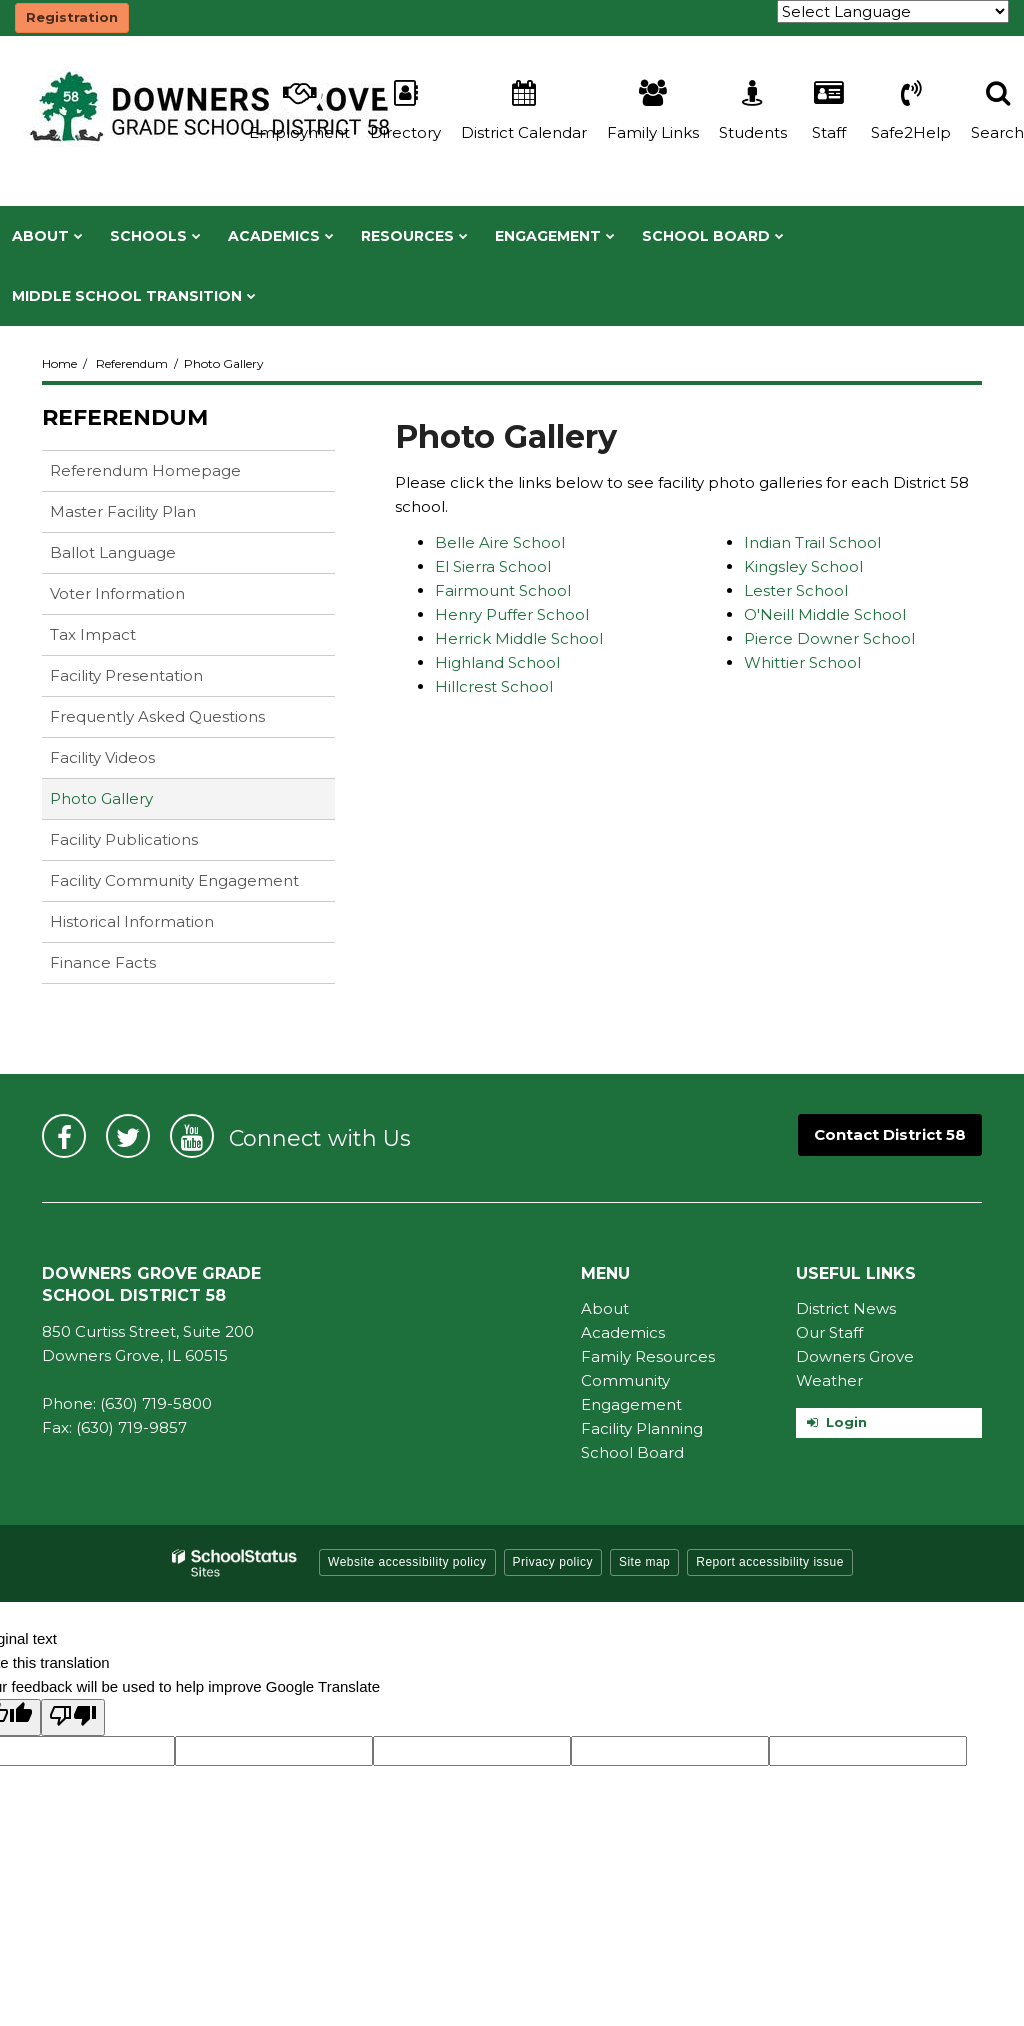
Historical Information (132, 921)
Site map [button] (644, 1562)
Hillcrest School (494, 686)
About (605, 1308)
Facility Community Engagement (174, 880)
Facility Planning (642, 1428)
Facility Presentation (126, 675)
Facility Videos (102, 757)
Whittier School (802, 662)
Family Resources (648, 1356)
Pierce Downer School (829, 638)
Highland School (497, 662)
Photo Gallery (101, 798)
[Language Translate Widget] (893, 11)
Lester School (796, 590)
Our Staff (829, 1332)
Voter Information (117, 593)
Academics (623, 1332)
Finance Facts (103, 962)
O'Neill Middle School (825, 614)
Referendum (132, 363)
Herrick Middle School (519, 638)
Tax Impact (93, 634)
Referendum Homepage (145, 470)
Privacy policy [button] (553, 1562)
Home (59, 363)
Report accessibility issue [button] (770, 1562)
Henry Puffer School (512, 614)
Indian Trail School (812, 542)
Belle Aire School (500, 542)
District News (846, 1308)
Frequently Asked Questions (157, 716)
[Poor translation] (73, 1717)
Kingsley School (803, 566)
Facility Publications (124, 839)
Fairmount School (503, 590)
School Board (632, 1452)
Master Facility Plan (123, 511)
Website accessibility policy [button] (407, 1562)
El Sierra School (493, 566)
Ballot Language (113, 552)
